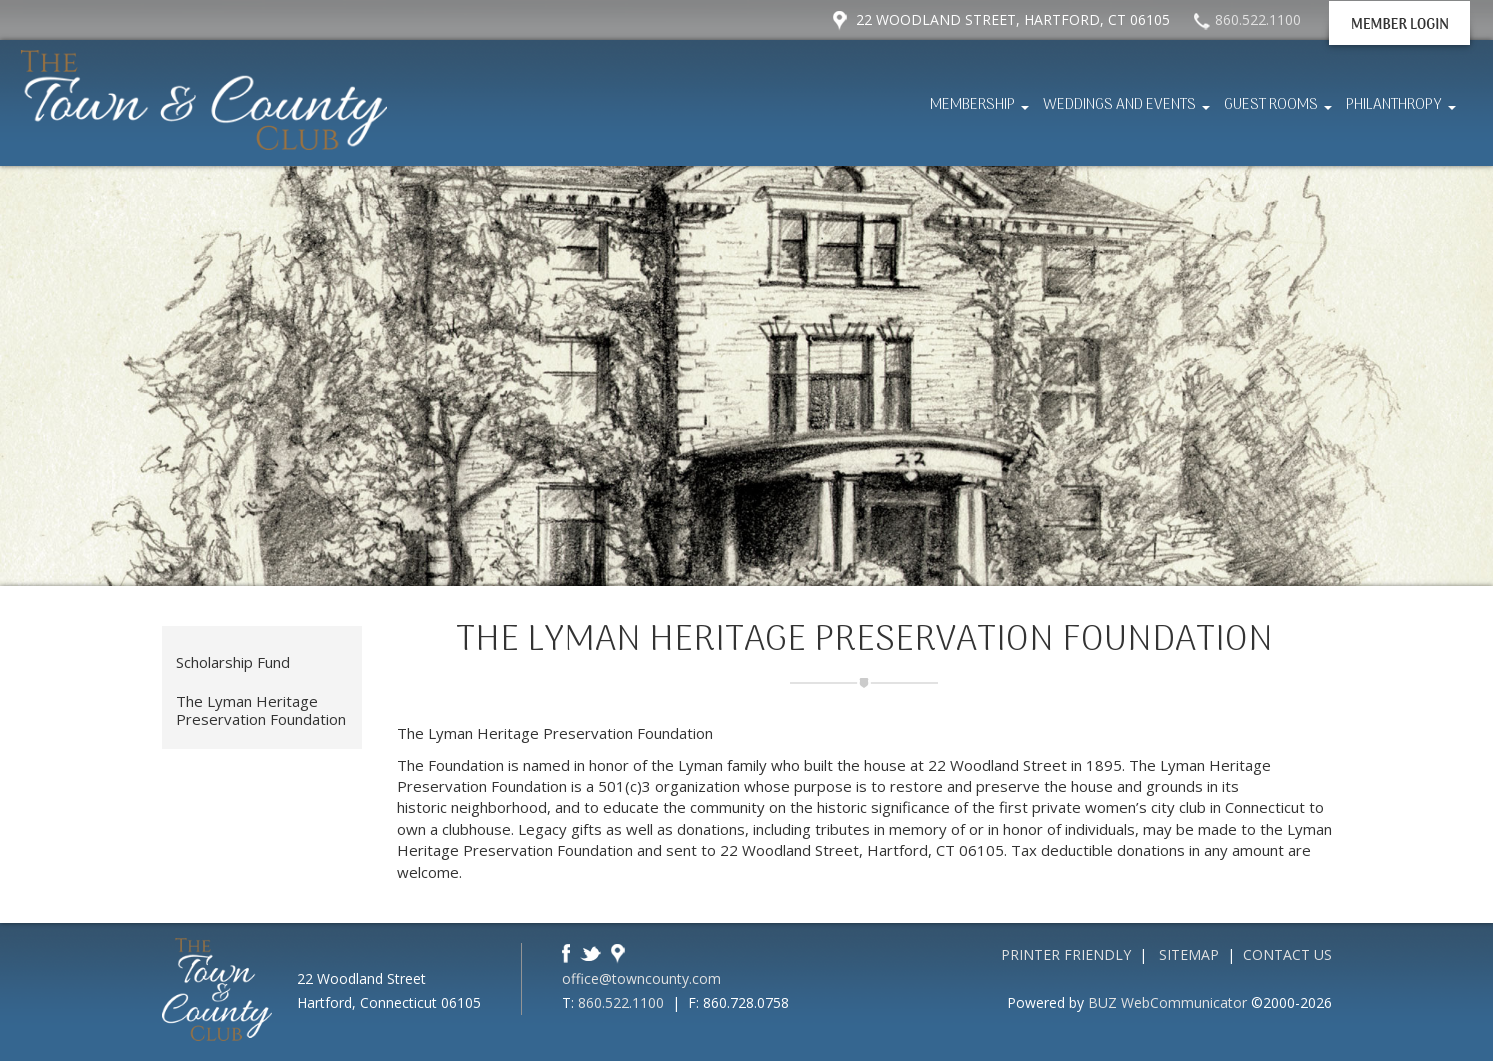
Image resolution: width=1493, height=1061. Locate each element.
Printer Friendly (1066, 954)
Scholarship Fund (233, 662)
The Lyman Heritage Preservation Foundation (261, 710)
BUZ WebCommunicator (1167, 1002)
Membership (982, 111)
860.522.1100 (621, 1002)
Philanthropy (1403, 111)
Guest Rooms (1280, 111)
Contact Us (1287, 954)
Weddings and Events (1129, 111)
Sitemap (1189, 954)
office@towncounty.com (641, 978)
